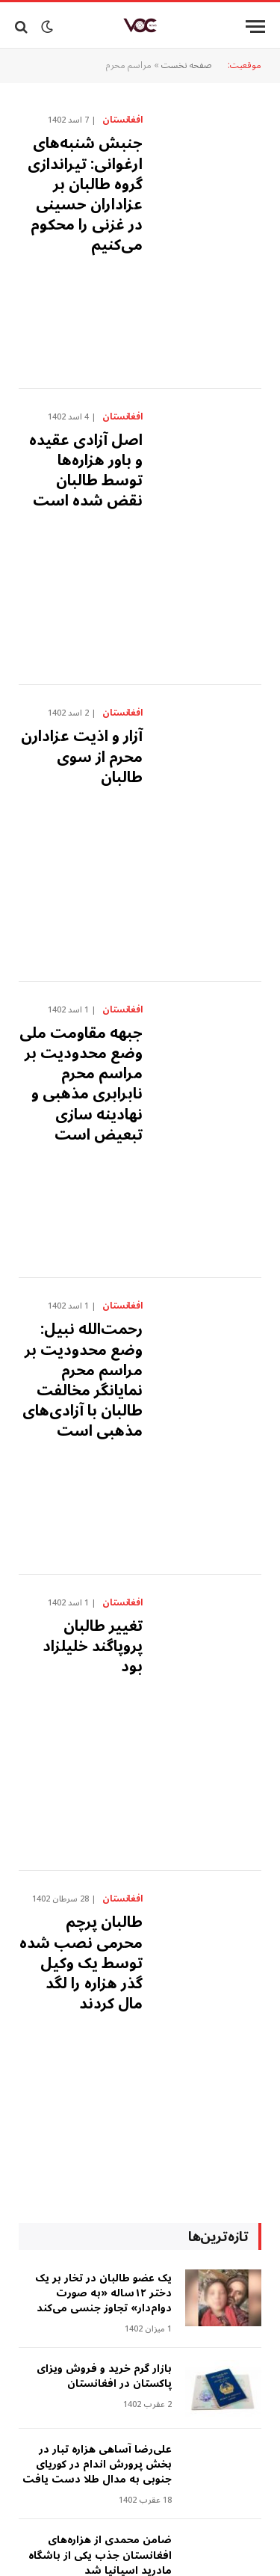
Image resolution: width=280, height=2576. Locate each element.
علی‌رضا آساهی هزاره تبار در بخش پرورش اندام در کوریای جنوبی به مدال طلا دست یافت (97, 2464)
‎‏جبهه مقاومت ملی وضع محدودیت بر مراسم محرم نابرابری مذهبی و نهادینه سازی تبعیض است (81, 1084)
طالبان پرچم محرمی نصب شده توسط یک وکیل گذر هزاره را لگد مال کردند (81, 1963)
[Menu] (255, 26)
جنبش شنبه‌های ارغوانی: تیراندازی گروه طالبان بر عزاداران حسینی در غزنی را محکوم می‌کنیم (85, 194)
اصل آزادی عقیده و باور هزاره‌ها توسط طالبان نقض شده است (86, 471)
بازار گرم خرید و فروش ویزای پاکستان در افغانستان (104, 2376)
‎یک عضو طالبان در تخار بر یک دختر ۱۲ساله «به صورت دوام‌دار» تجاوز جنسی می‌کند (103, 2293)
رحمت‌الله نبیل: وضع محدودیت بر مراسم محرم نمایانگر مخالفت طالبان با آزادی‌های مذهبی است (82, 1380)
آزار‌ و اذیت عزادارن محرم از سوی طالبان (82, 757)
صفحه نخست (186, 65)
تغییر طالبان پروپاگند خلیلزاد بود (93, 1646)
